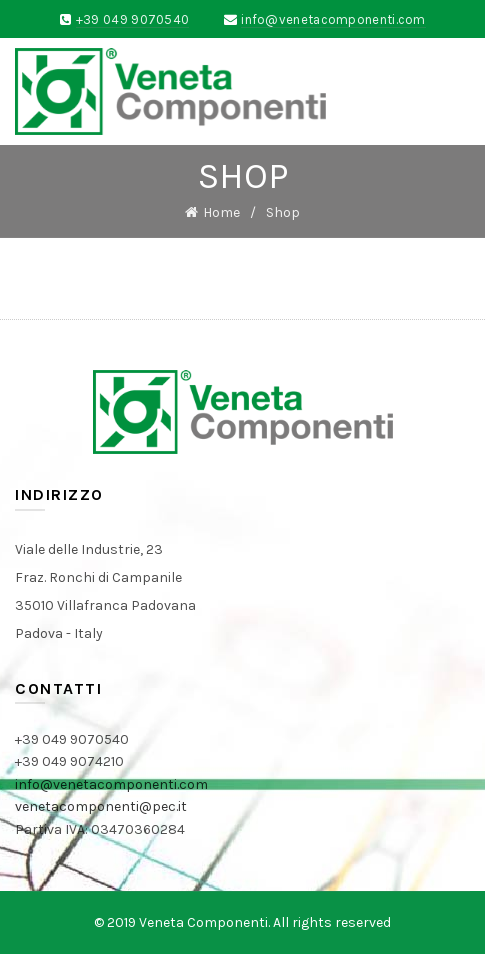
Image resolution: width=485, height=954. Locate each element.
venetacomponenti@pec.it (101, 806)
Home (221, 212)
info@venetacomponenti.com (333, 19)
